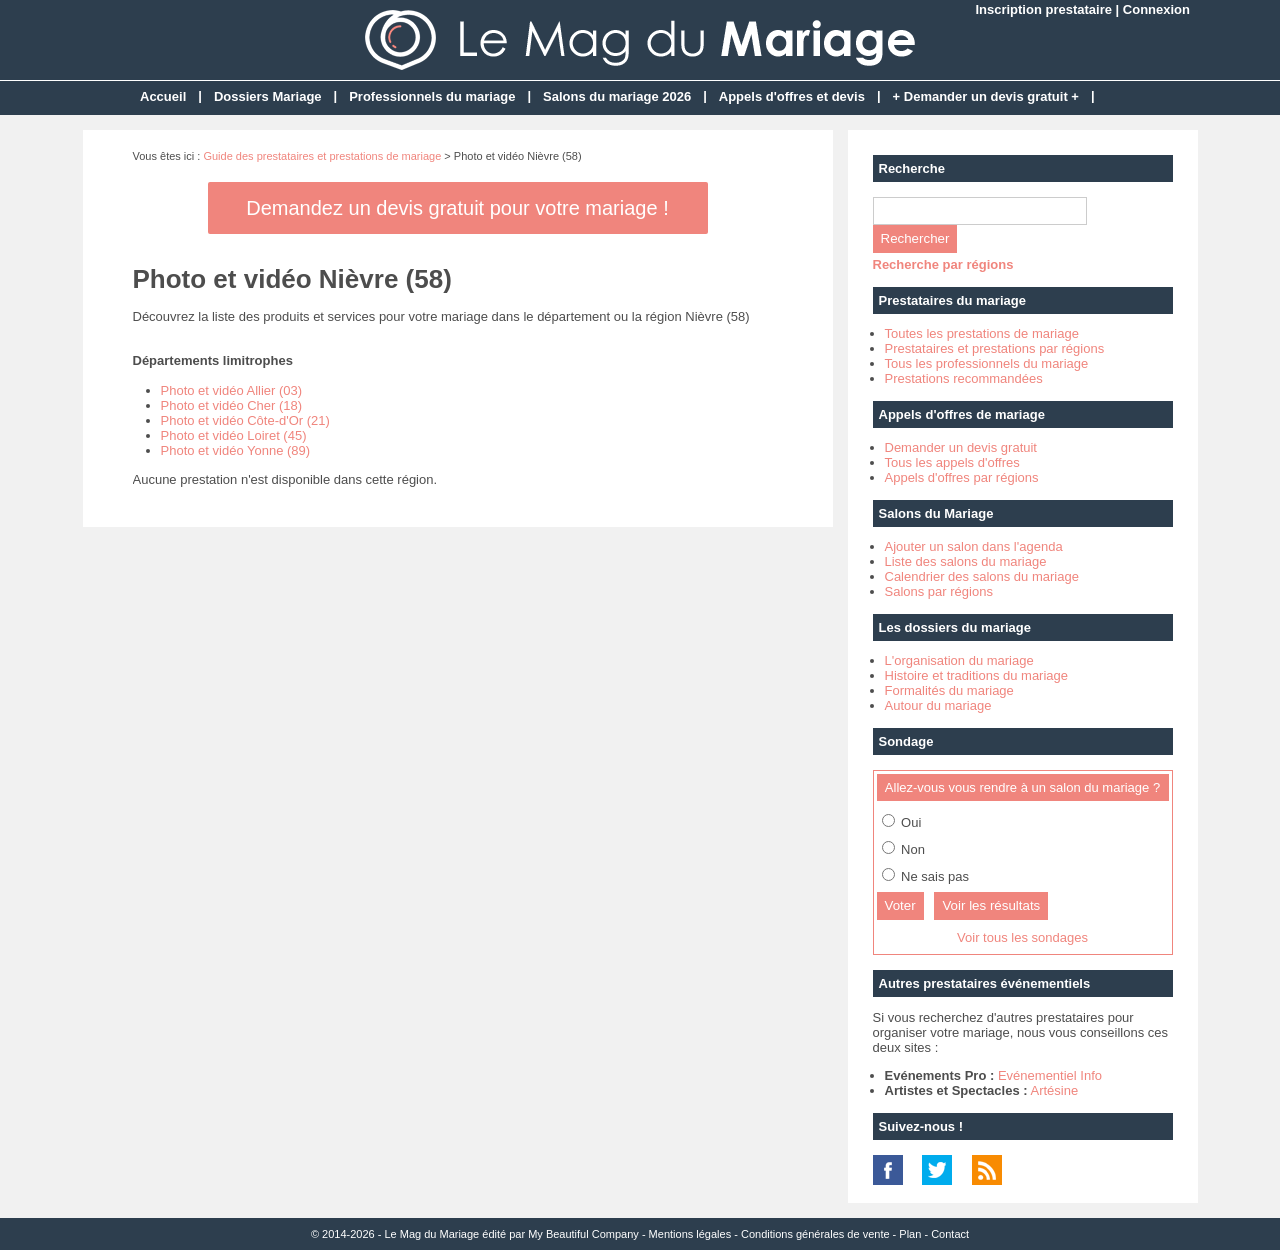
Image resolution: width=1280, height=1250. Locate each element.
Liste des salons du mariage (966, 561)
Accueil (163, 96)
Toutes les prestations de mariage (982, 333)
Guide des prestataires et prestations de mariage (322, 156)
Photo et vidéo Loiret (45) (234, 435)
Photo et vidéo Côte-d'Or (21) (245, 420)
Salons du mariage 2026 (617, 96)
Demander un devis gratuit (961, 447)
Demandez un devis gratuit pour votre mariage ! (457, 208)
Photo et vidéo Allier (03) (232, 390)
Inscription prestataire (1043, 9)
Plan (910, 1234)
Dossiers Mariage (268, 96)
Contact (950, 1234)
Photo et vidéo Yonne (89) (236, 450)
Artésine (1054, 1090)
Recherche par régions (943, 264)
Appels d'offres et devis (792, 96)
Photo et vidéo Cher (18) (232, 405)
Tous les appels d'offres (952, 462)
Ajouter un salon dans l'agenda (974, 546)
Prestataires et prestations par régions (995, 348)
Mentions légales (690, 1234)
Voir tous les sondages (1022, 937)
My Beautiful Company (583, 1234)
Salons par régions (939, 591)
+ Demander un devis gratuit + (986, 96)
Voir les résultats (991, 905)
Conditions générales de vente (815, 1234)
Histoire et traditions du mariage (977, 675)
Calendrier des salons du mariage (982, 576)
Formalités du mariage (949, 690)
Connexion (1156, 9)
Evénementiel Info (1050, 1075)
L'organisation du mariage (959, 660)
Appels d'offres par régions (962, 477)
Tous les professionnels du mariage (987, 363)
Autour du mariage (938, 705)
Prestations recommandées (964, 378)
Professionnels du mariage (432, 96)
